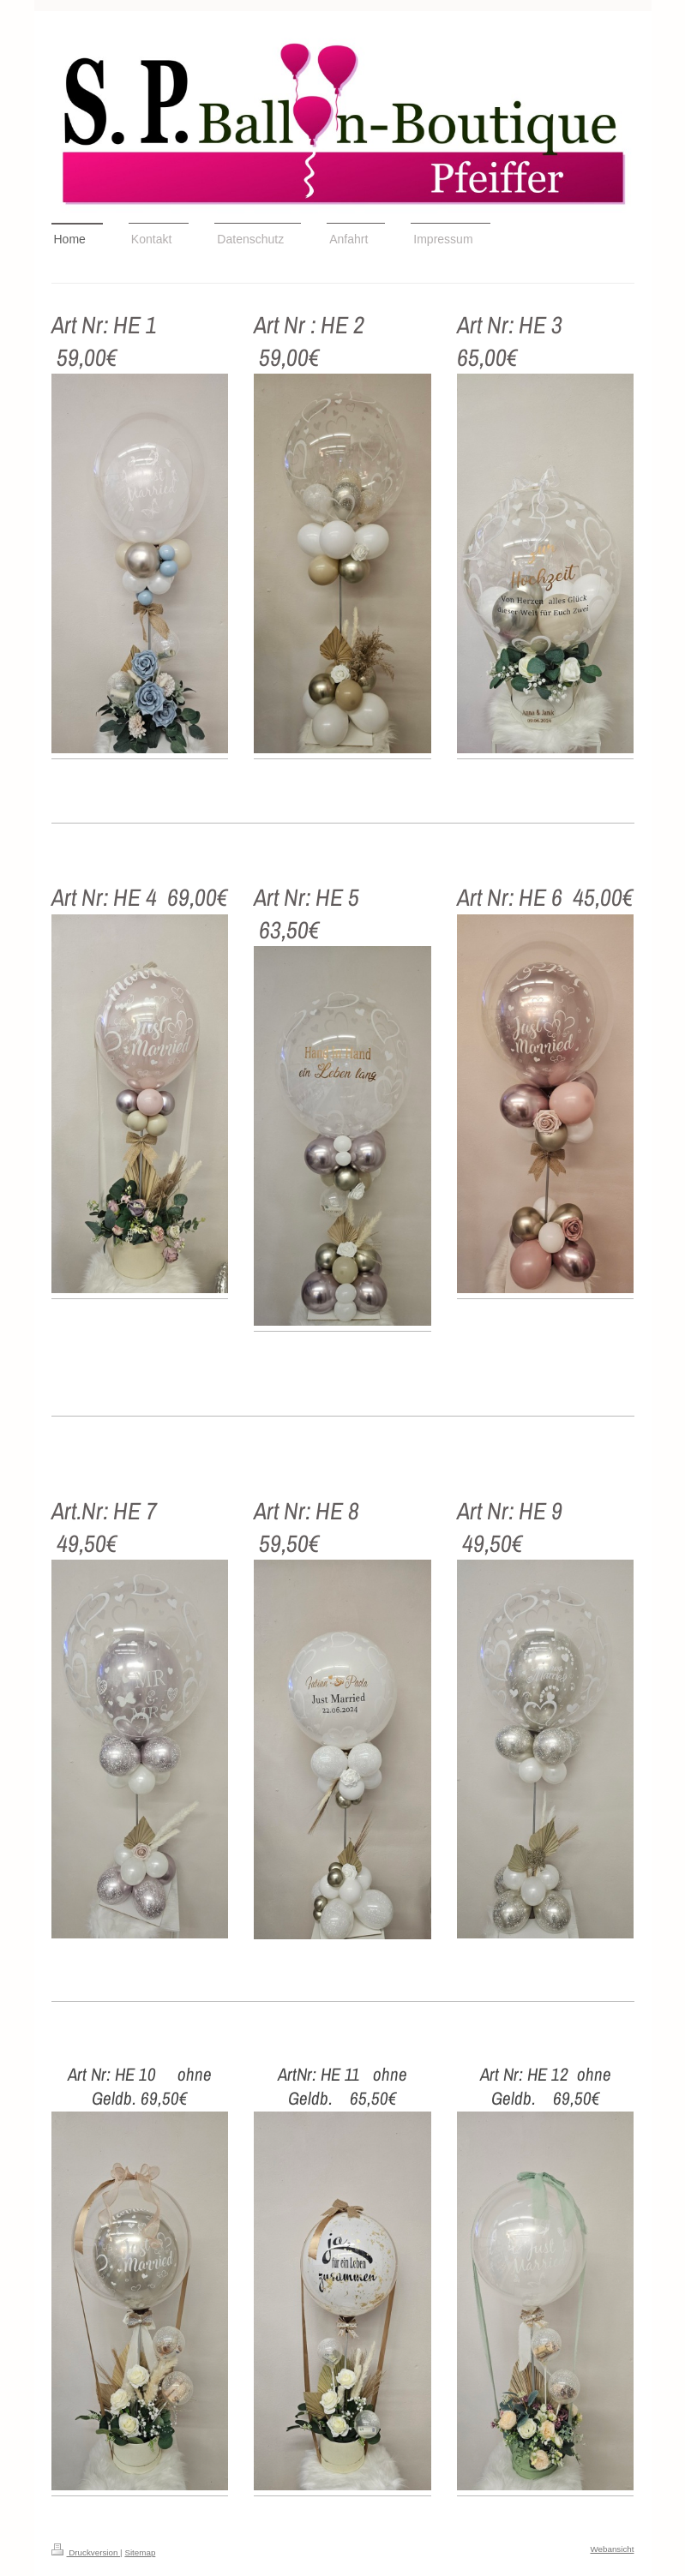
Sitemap (139, 2552)
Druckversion (86, 2552)
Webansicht (612, 2549)
